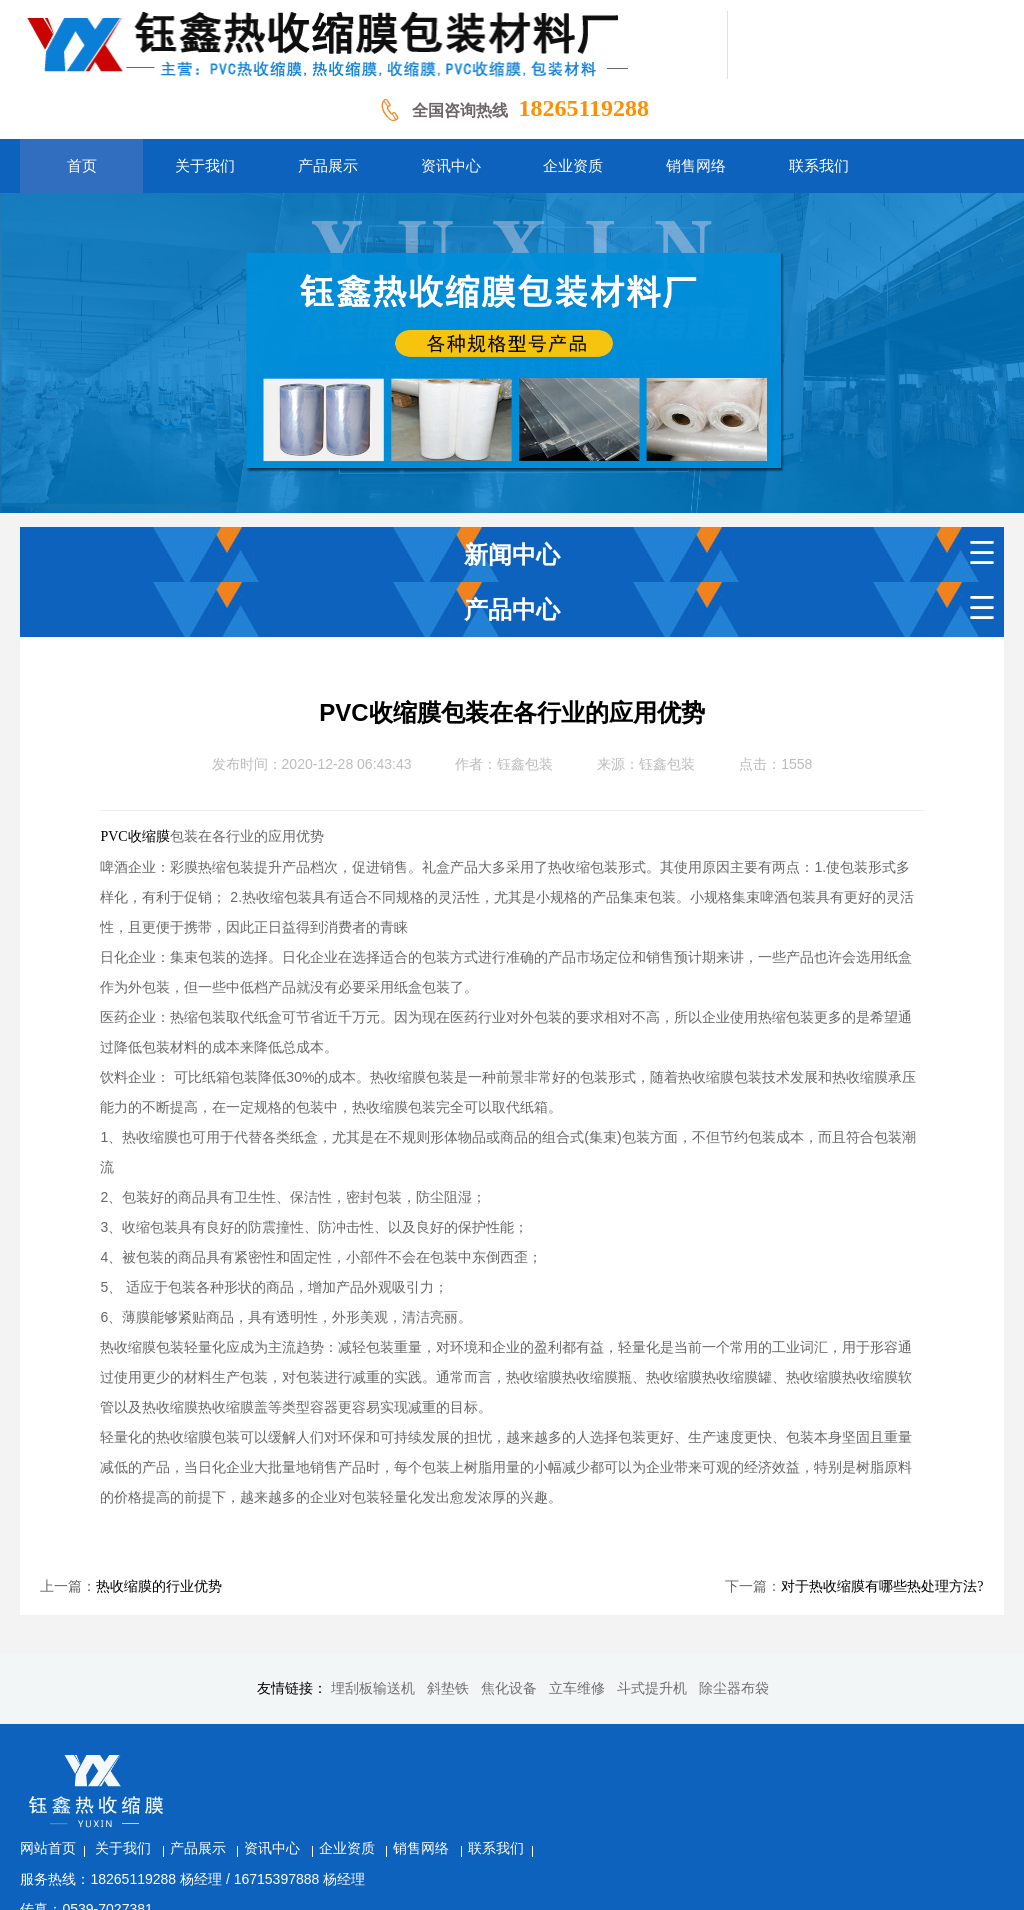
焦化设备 (509, 1688)
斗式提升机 (652, 1688)
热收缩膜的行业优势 (159, 1586)
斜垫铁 (448, 1688)
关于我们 (292, 1759)
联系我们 (663, 1759)
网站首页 (216, 1759)
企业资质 (516, 1759)
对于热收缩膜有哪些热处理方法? (882, 1586)
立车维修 (577, 1688)
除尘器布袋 (734, 1688)
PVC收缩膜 (134, 836)
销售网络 (590, 1759)
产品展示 (367, 1759)
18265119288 (583, 108)
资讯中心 (441, 1759)
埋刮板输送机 (373, 1688)
